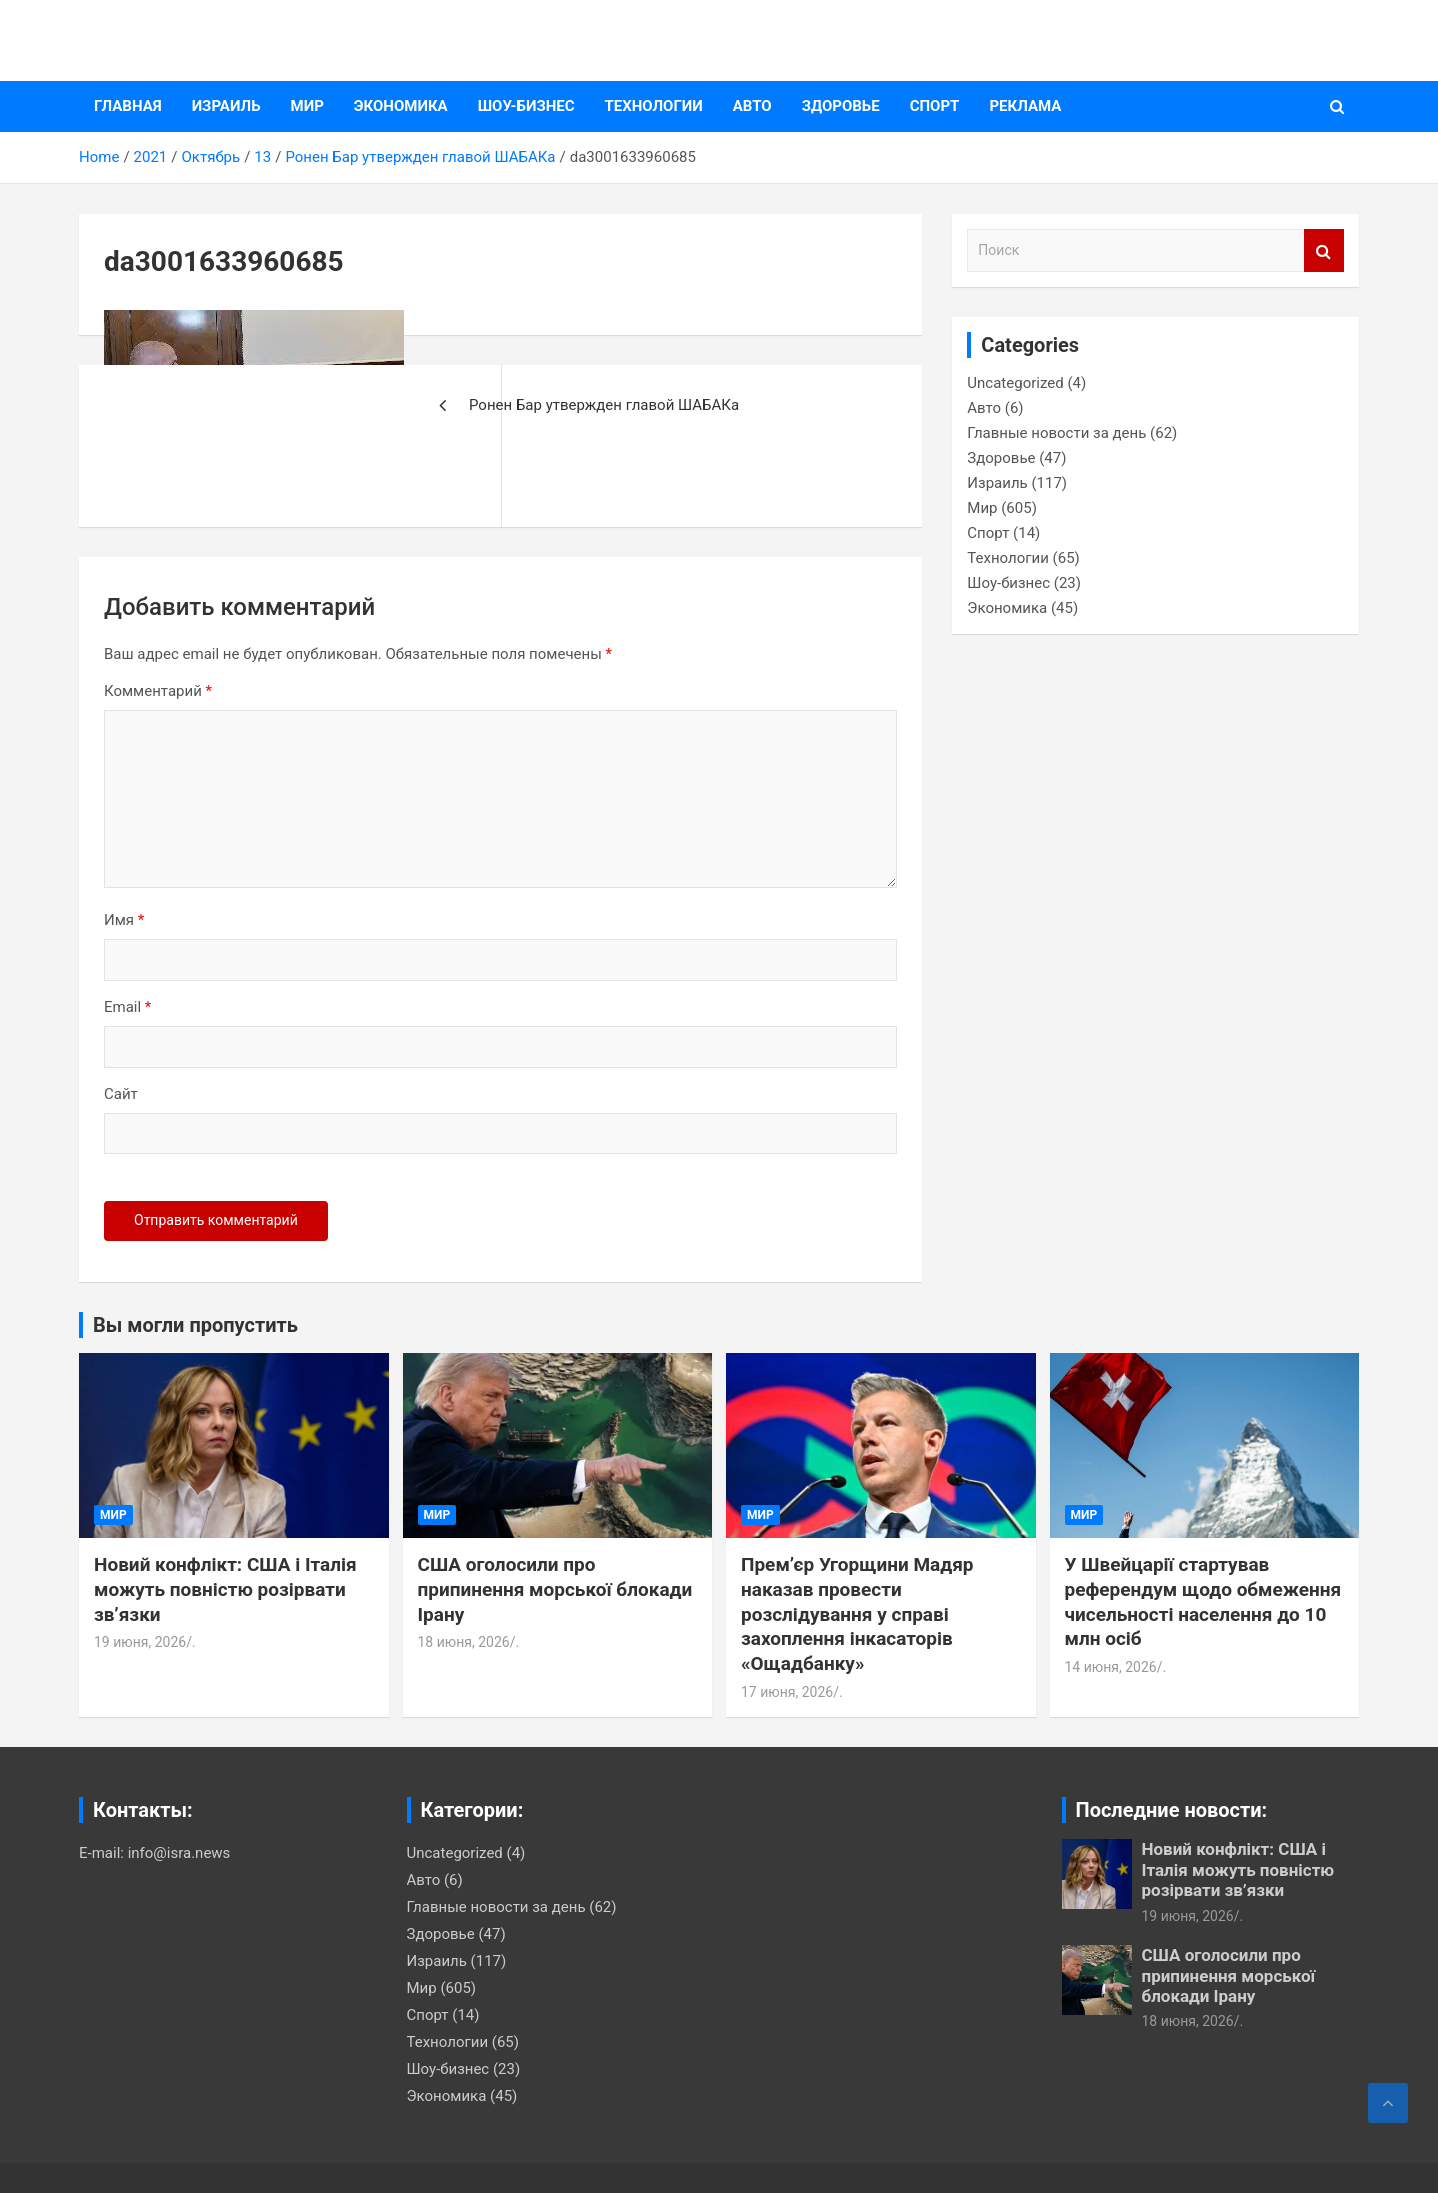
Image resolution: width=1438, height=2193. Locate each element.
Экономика (401, 106)
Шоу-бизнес (526, 106)
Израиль (226, 106)
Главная (128, 106)
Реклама (1025, 106)
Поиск (1324, 250)
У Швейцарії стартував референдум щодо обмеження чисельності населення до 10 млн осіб (1203, 1601)
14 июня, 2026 (1111, 1667)
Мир (307, 106)
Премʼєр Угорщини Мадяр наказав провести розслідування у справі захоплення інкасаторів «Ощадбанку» (857, 1614)
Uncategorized (1015, 383)
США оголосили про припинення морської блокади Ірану (555, 1589)
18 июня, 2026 (464, 1642)
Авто (752, 106)
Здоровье (841, 106)
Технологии (654, 106)
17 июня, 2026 (787, 1692)
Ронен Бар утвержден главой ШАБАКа (604, 405)
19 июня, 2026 (140, 1642)
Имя (124, 920)
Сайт (121, 1094)
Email (127, 1007)
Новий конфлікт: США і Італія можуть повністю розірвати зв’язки (225, 1589)
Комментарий (158, 691)
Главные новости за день (1056, 433)
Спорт (935, 106)
